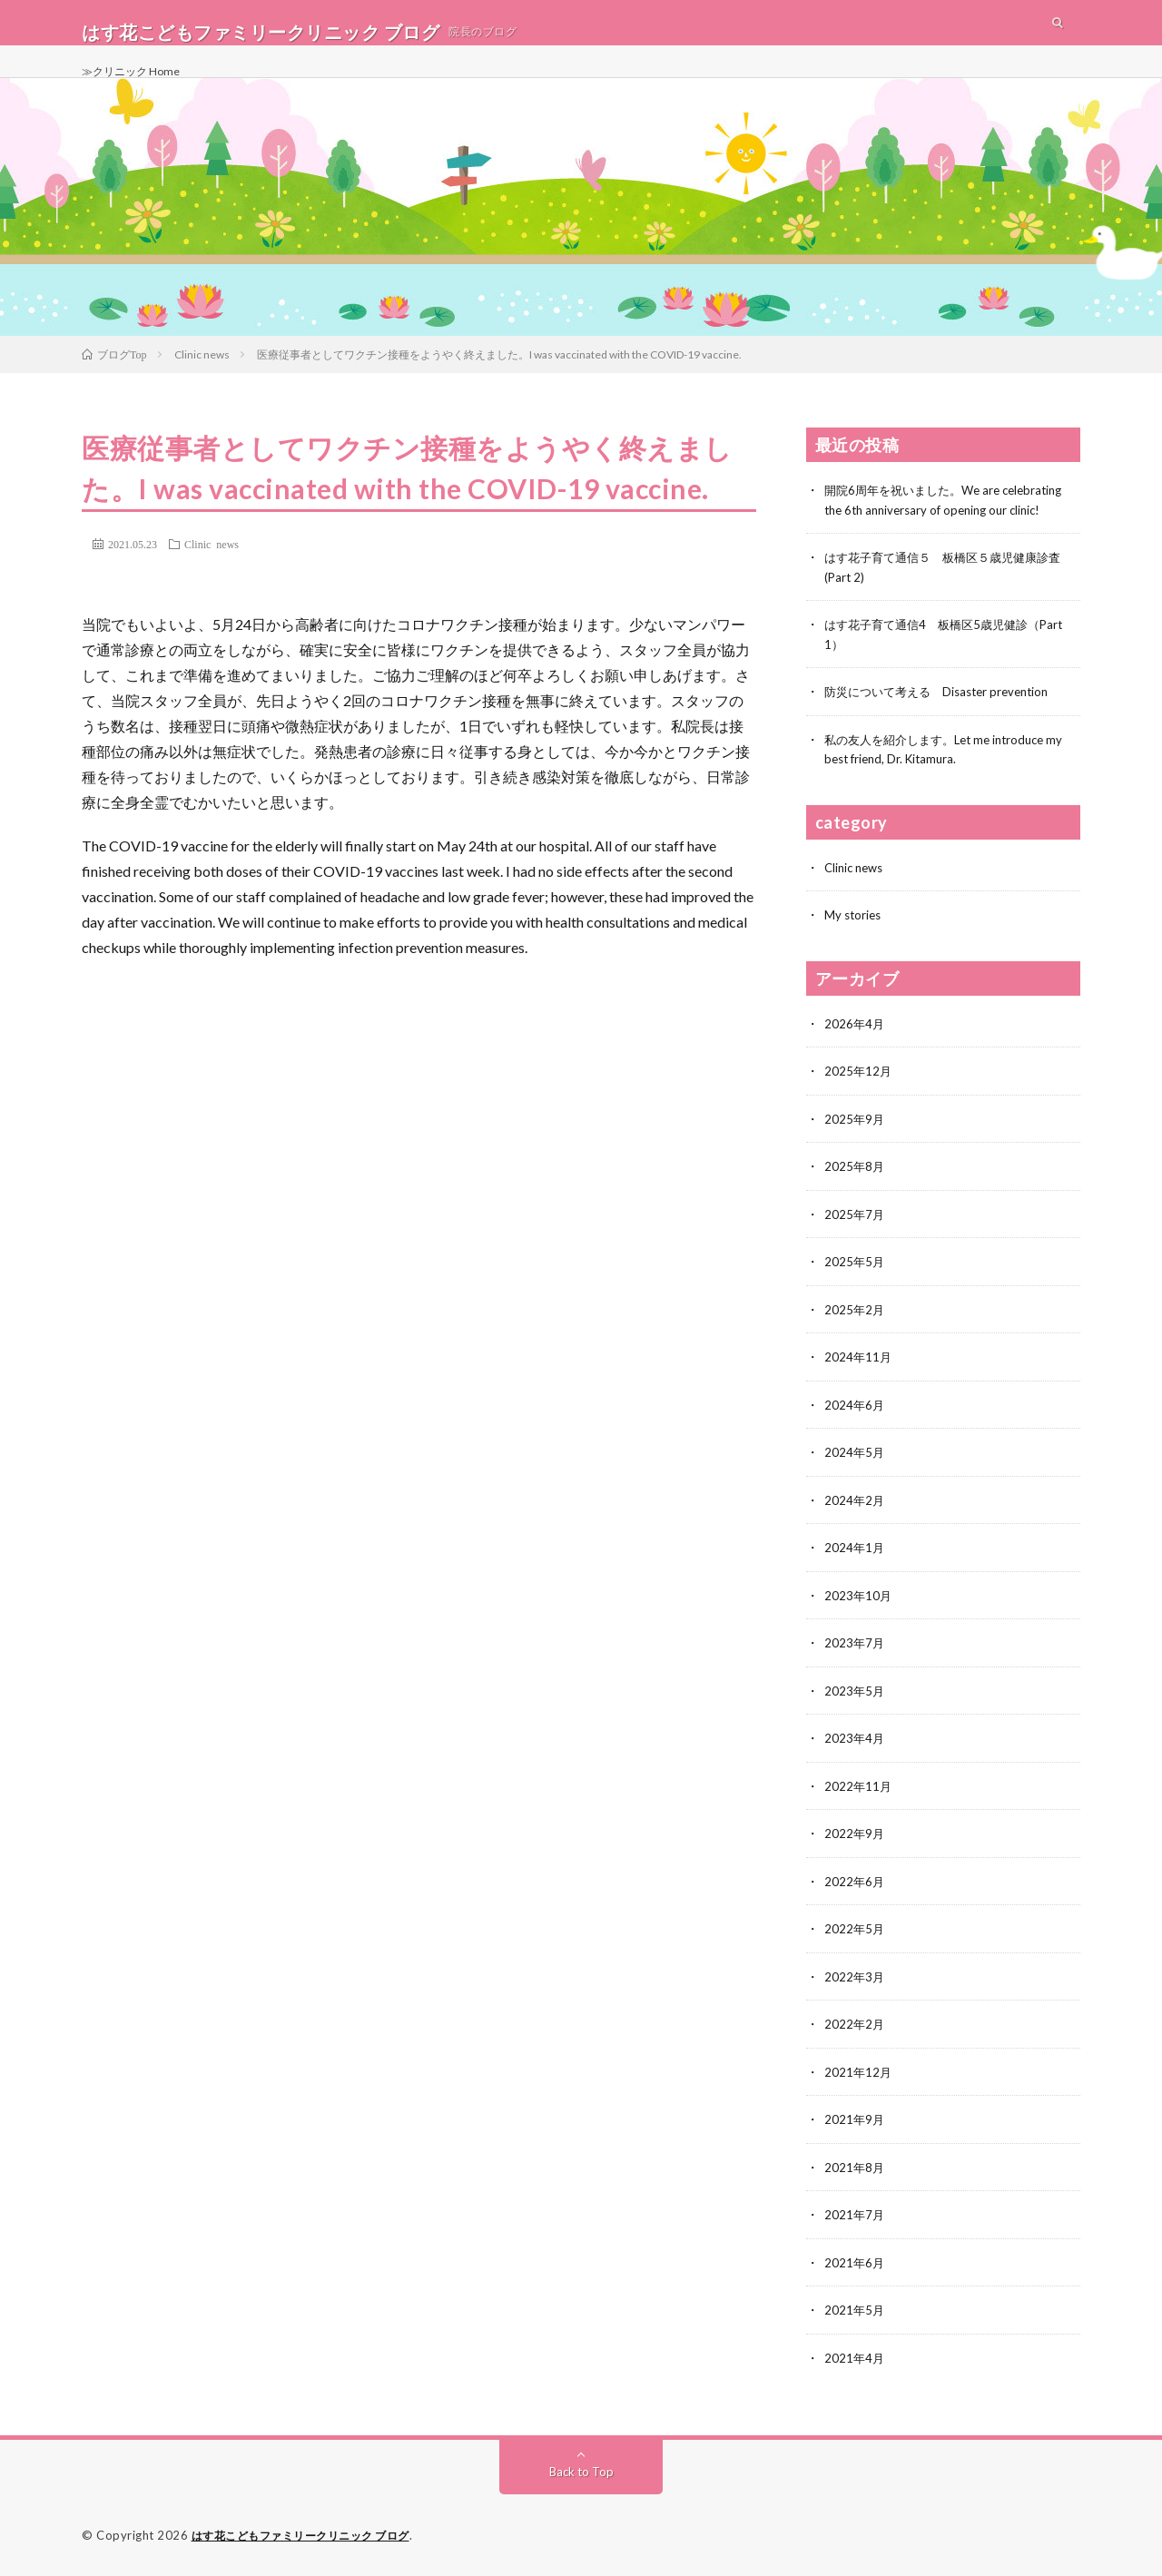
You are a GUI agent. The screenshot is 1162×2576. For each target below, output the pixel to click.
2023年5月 (855, 1697)
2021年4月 (855, 2357)
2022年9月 (855, 1838)
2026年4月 (855, 1036)
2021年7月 (855, 2216)
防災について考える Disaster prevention (944, 706)
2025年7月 (855, 1225)
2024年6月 (855, 1413)
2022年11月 (858, 1791)
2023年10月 (858, 1602)
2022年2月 (855, 2027)
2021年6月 (855, 2263)
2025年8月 (855, 1177)
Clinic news (211, 561)
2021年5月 (855, 2310)
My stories (854, 928)
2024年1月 (855, 1555)
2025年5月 (855, 1272)
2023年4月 (855, 1744)
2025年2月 (855, 1319)
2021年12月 (858, 2074)
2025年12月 (858, 1083)
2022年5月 (855, 1933)
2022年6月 (855, 1885)
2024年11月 (858, 1366)
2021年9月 (855, 2121)
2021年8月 (855, 2169)
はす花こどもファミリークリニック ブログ (310, 2535)
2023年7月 (855, 1649)
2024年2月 (855, 1508)
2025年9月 (855, 1130)
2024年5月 (855, 1461)
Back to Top (581, 2471)
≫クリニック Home (138, 90)
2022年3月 (855, 1980)
